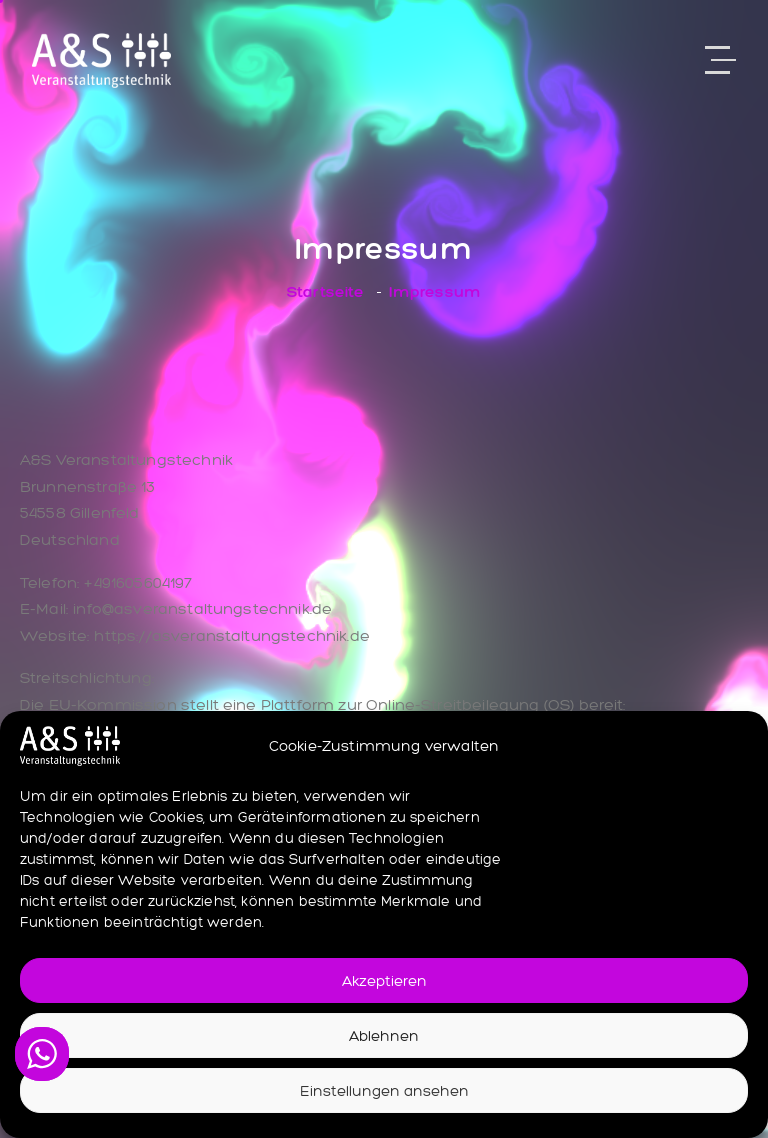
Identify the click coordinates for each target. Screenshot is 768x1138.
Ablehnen (384, 1036)
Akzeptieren (384, 981)
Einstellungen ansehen (384, 1091)
